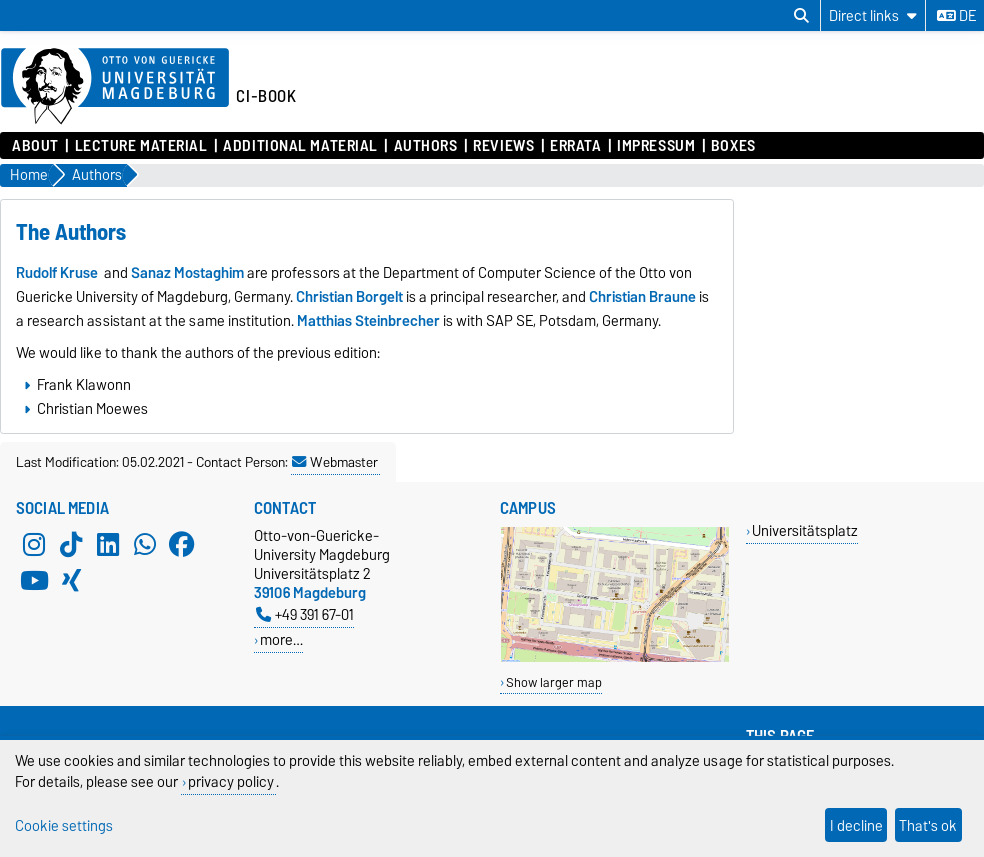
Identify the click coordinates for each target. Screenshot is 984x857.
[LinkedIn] (108, 544)
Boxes (733, 146)
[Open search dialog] (801, 16)
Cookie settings (64, 825)
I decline (856, 825)
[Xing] (71, 580)
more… (281, 639)
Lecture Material (141, 146)
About (35, 146)
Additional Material (300, 146)
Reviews (503, 146)
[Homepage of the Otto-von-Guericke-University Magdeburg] (115, 87)
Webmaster (335, 462)
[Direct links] (873, 15)
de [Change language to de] (956, 16)
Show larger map (554, 682)
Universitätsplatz (805, 530)
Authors (426, 146)
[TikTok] (71, 544)
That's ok (928, 825)
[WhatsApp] (145, 544)
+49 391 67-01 (305, 614)
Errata (575, 146)
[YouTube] (34, 580)
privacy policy (231, 781)
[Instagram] (34, 544)
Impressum (656, 146)
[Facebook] (182, 544)
